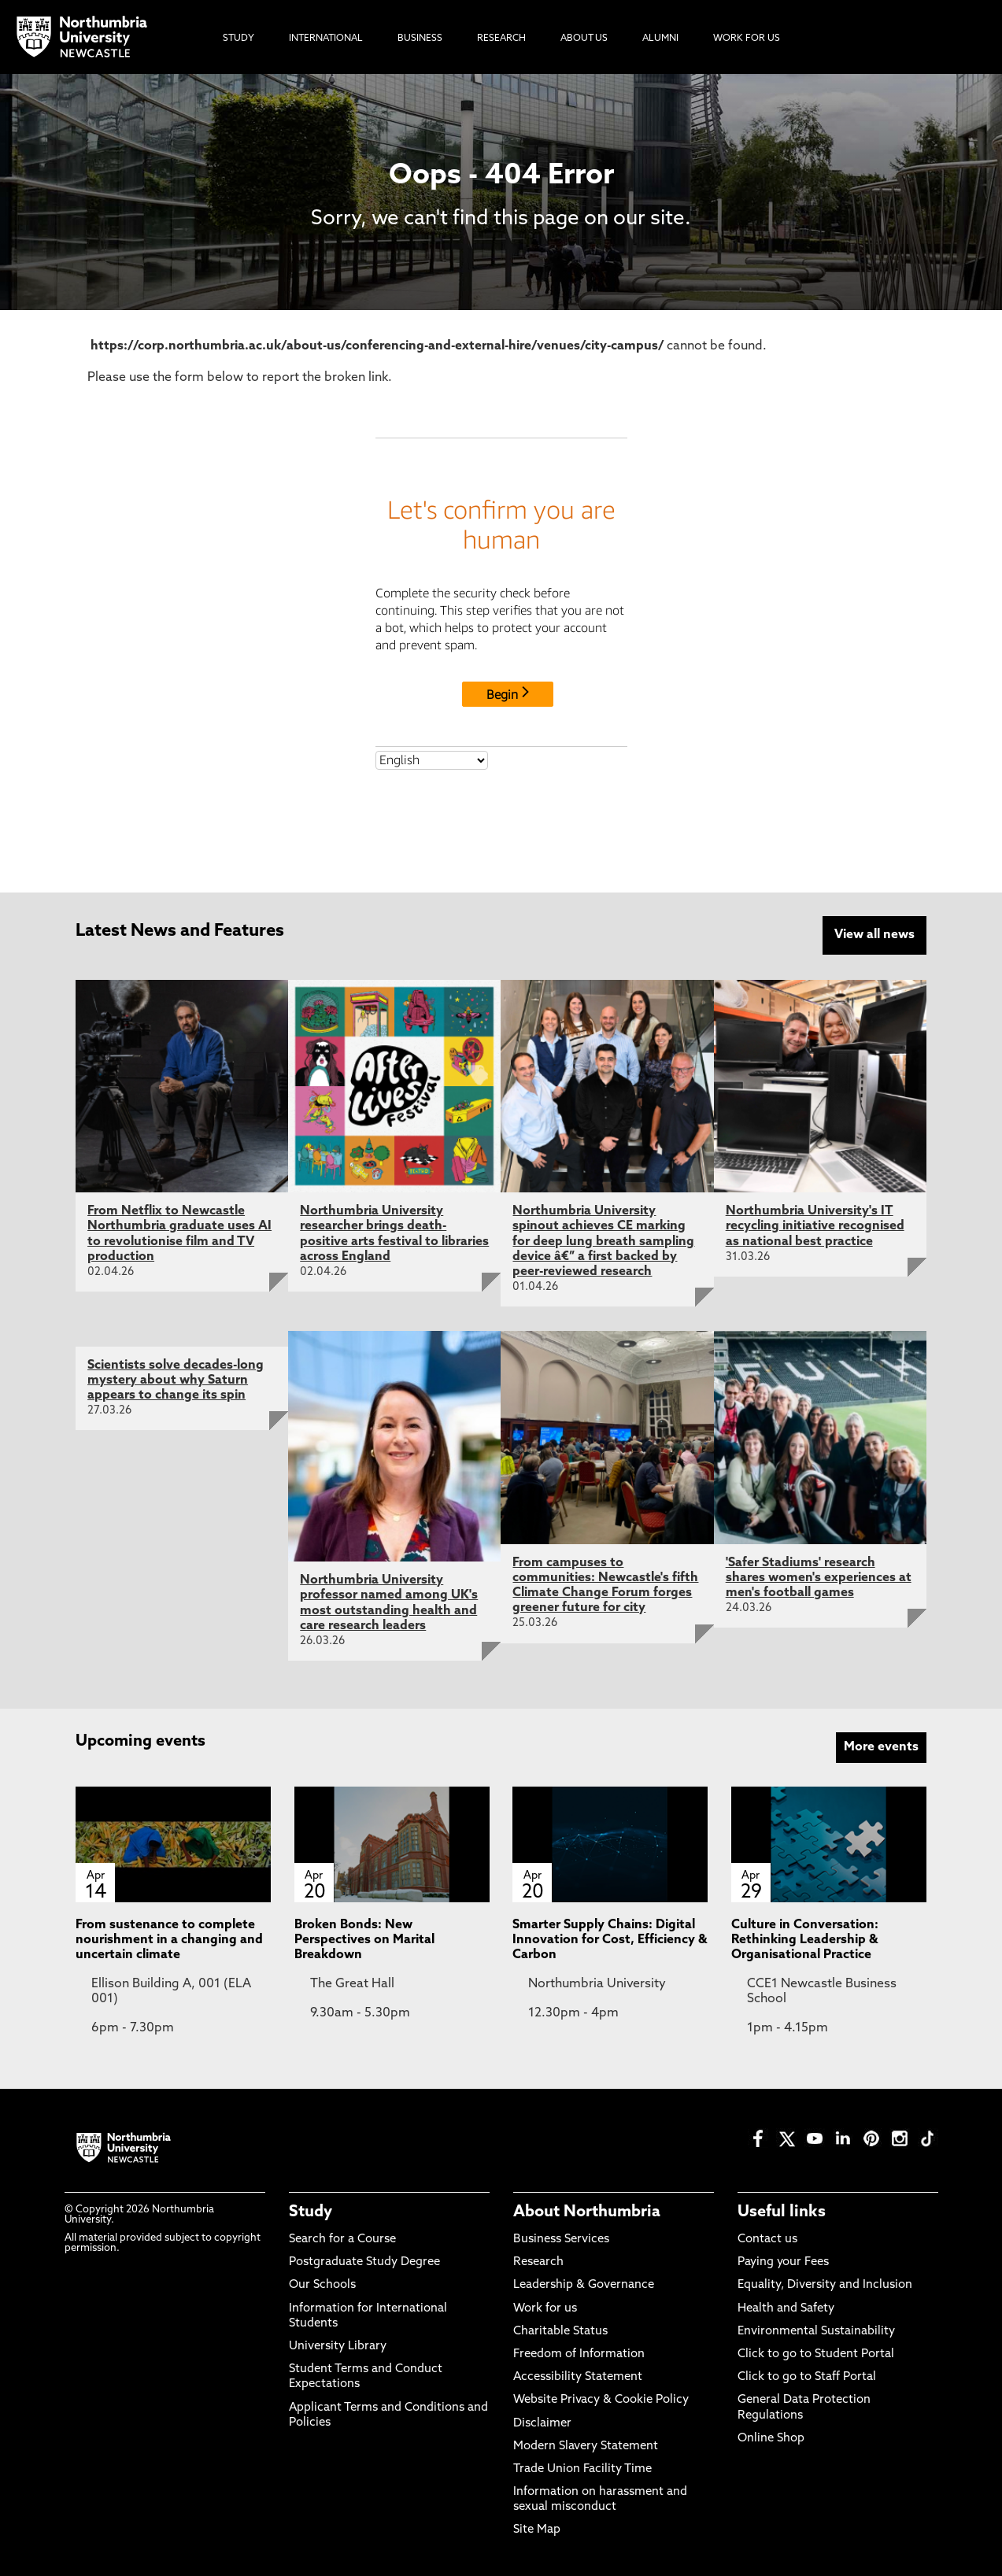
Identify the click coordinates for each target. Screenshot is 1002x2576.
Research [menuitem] (501, 38)
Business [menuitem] (419, 38)
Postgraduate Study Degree (364, 2261)
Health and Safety (786, 2307)
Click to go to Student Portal (816, 2353)
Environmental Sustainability (816, 2330)
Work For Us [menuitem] (746, 38)
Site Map (536, 2529)
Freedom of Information (579, 2353)
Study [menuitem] (238, 38)
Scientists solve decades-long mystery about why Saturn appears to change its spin (175, 1379)
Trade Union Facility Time (582, 2468)
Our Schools (322, 2284)
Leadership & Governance (583, 2284)
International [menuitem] (326, 38)
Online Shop (771, 2437)
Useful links (782, 2211)
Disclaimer (542, 2422)
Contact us (767, 2238)
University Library (337, 2345)
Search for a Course (342, 2238)
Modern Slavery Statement (585, 2445)
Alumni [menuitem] (660, 38)
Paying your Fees (783, 2261)
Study (310, 2211)
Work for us (545, 2307)
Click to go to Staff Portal (807, 2376)
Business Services (561, 2238)
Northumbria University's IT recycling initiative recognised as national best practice (815, 1225)
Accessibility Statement (577, 2376)
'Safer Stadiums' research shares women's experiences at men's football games (818, 1576)
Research (538, 2261)
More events (881, 1745)
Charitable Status (560, 2330)
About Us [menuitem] (584, 38)
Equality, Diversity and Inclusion (825, 2284)
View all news (874, 935)
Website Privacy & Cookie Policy (601, 2399)
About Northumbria (586, 2211)
